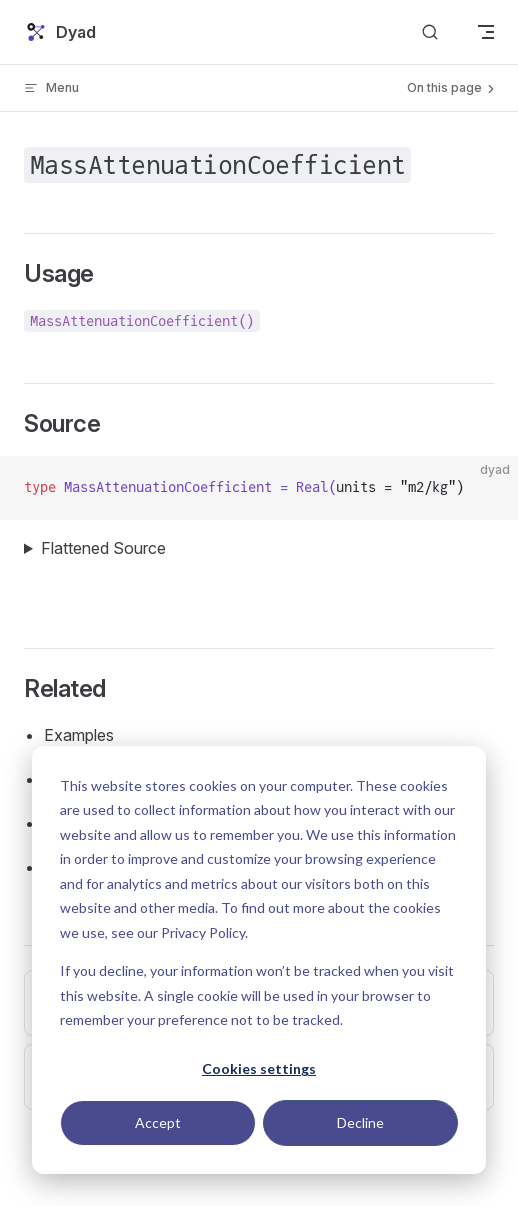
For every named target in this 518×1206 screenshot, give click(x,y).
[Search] (430, 32)
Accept (158, 1122)
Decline (360, 1122)
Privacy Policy (203, 932)
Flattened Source (103, 548)
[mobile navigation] (486, 32)
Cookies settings (259, 1068)
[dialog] (259, 960)
